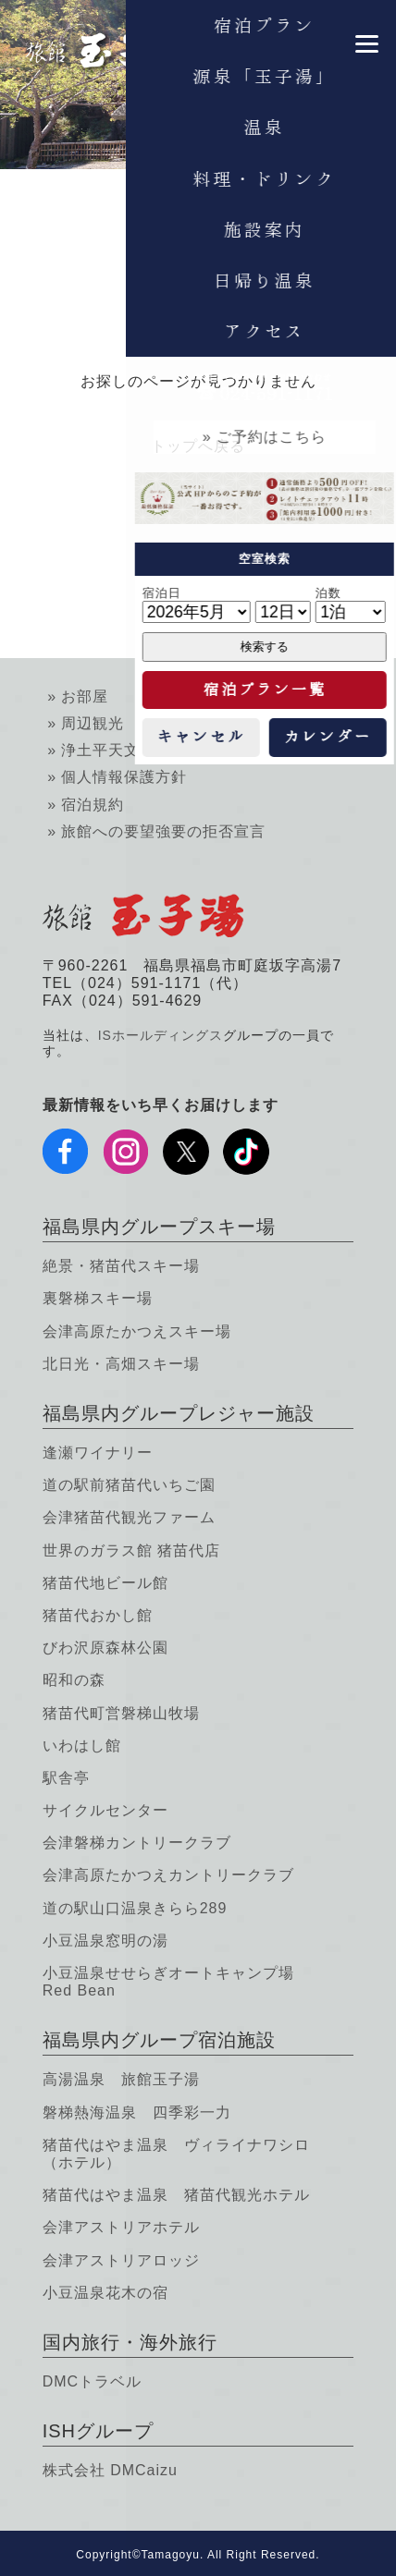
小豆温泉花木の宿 (105, 2293)
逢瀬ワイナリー (98, 1452)
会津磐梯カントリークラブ (137, 1842)
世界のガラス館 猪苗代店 (131, 1550)
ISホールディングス (160, 1035)
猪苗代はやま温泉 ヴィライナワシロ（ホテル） (176, 2153)
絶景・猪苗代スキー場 (121, 1266)
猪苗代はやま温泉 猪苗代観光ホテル (176, 2195)
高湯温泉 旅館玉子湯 (121, 2079)
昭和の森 (74, 1680)
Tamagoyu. (173, 2554)
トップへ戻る (198, 446)
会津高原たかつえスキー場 (137, 1331)
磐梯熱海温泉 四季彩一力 (137, 2112)
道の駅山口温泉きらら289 (135, 1908)
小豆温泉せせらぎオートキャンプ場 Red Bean (168, 1981)
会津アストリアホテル (121, 2227)
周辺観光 (92, 723)
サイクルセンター (105, 1810)
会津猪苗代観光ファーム (129, 1517)
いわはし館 (82, 1745)
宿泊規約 (92, 804)
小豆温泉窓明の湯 (105, 1940)
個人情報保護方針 (124, 777)
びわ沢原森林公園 (105, 1647)
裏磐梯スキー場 (98, 1298)
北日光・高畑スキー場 (121, 1364)
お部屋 (84, 696)
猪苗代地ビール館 (105, 1583)
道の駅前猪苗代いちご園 (129, 1485)
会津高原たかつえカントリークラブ (168, 1875)
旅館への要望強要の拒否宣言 (163, 831)
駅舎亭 (66, 1778)
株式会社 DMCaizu (110, 2470)
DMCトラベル (92, 2381)
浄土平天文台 (108, 750)
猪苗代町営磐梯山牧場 (121, 1713)
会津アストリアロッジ (121, 2260)
